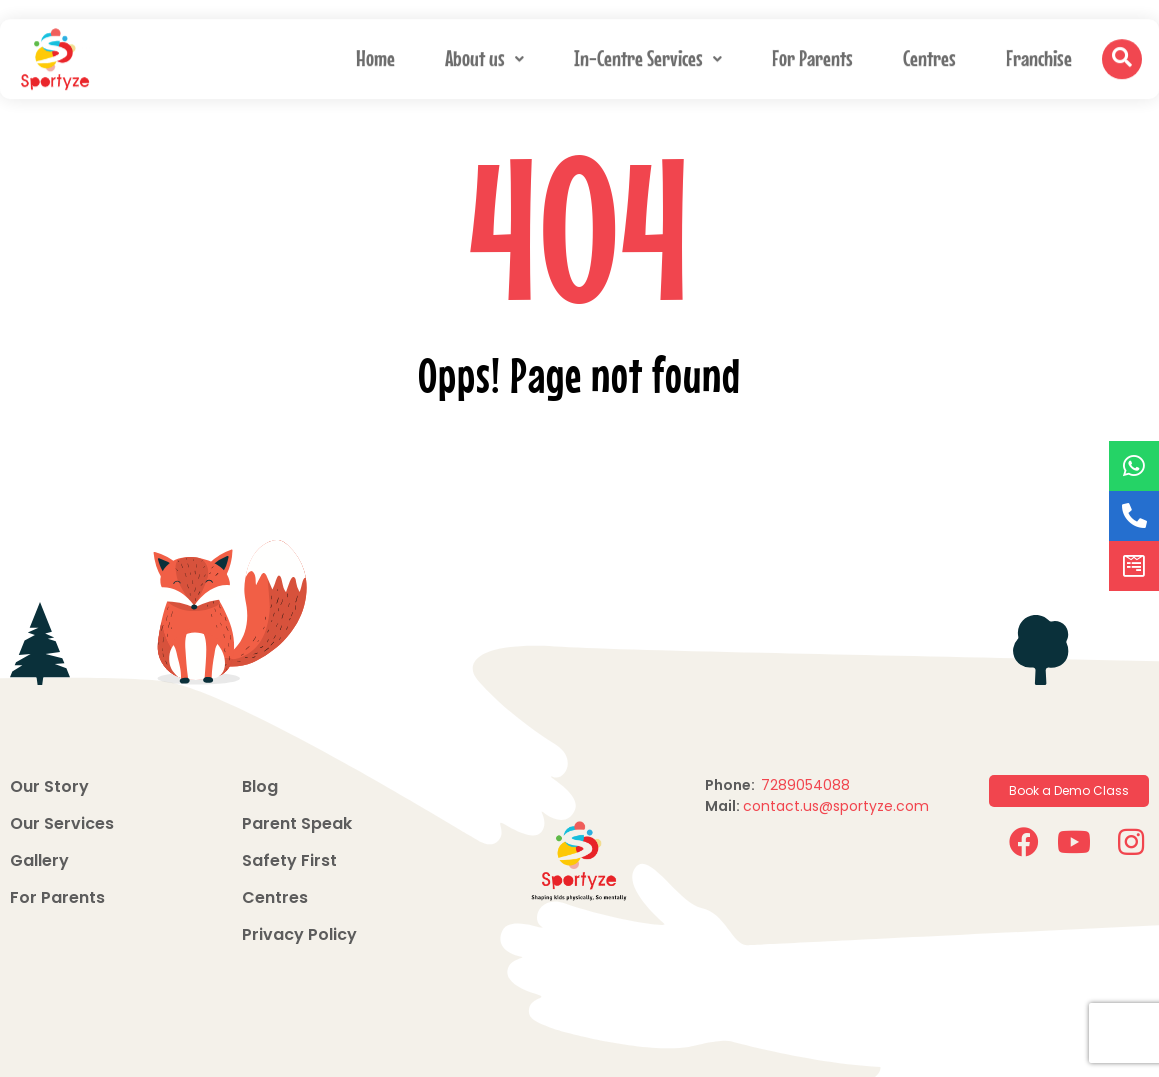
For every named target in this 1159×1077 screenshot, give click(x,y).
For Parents (812, 55)
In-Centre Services (648, 55)
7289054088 (807, 785)
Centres (929, 55)
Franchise (1039, 55)
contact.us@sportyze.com (836, 806)
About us (484, 55)
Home (375, 55)
